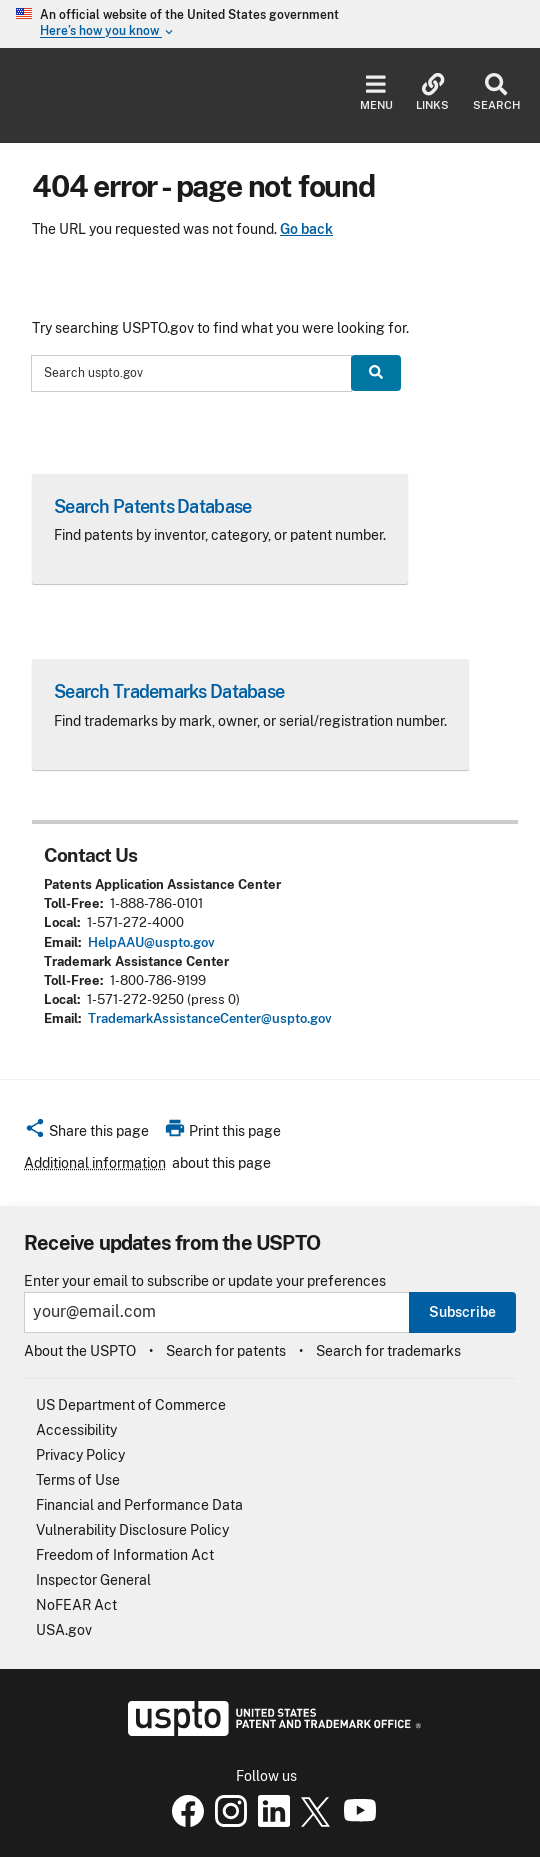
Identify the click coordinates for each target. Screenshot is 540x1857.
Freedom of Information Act (125, 1555)
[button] (86, 1134)
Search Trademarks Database (169, 691)
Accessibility (76, 1430)
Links (432, 92)
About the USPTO (80, 1351)
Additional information (95, 1163)
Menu (376, 92)
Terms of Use (78, 1480)
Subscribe (462, 1312)
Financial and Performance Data (139, 1505)
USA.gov (64, 1630)
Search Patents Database (152, 506)
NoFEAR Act (76, 1605)
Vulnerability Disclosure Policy (132, 1530)
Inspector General (93, 1580)
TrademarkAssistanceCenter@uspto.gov (210, 1018)
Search (496, 92)
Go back (306, 229)
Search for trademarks (388, 1351)
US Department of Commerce (131, 1405)
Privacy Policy (80, 1455)
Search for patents (226, 1351)
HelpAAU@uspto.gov (151, 942)
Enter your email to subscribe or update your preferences (205, 1281)
